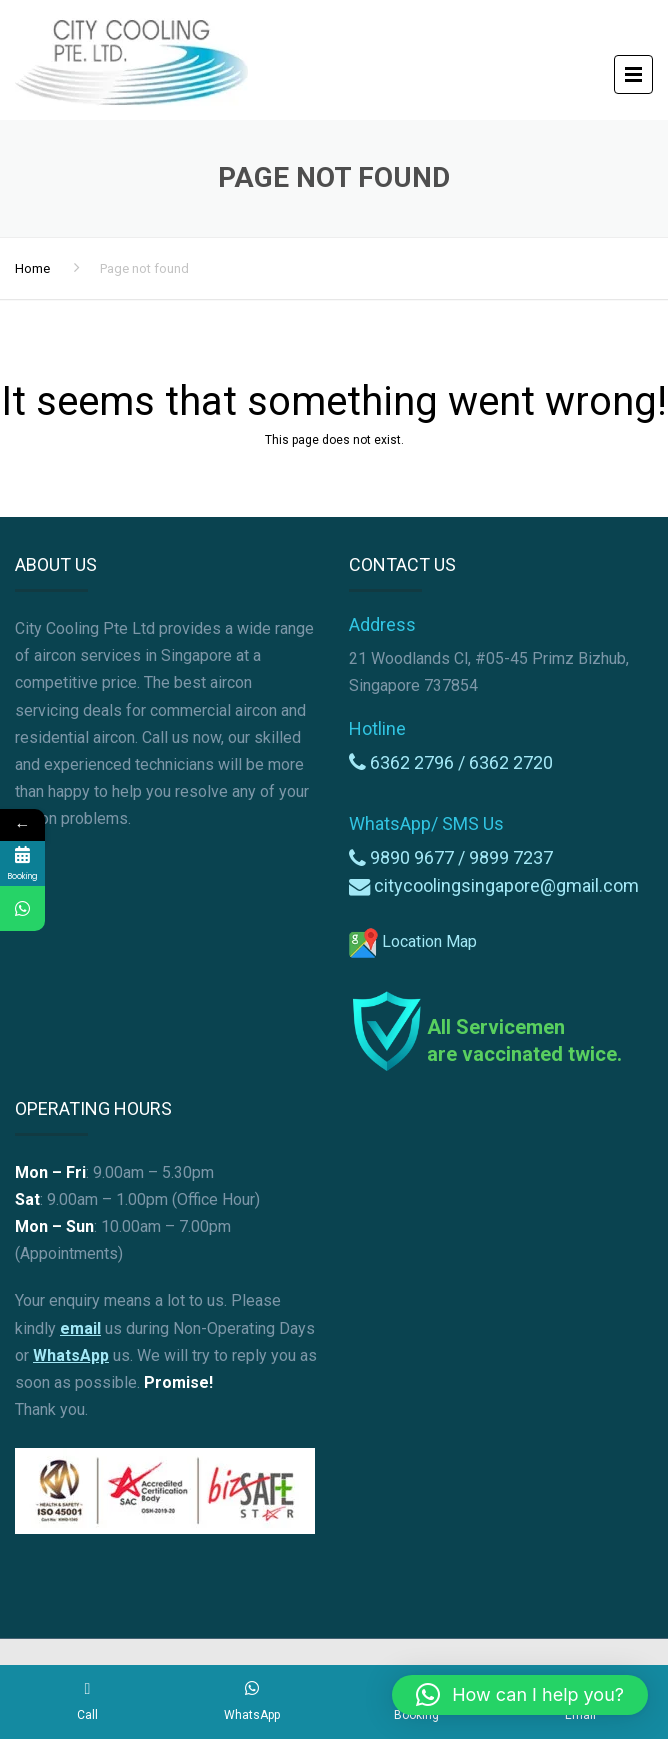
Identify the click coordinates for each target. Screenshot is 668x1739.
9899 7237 (511, 857)
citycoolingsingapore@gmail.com (506, 885)
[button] (520, 1695)
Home (32, 268)
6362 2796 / (419, 762)
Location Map (413, 941)
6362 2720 (511, 762)
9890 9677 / (419, 857)
